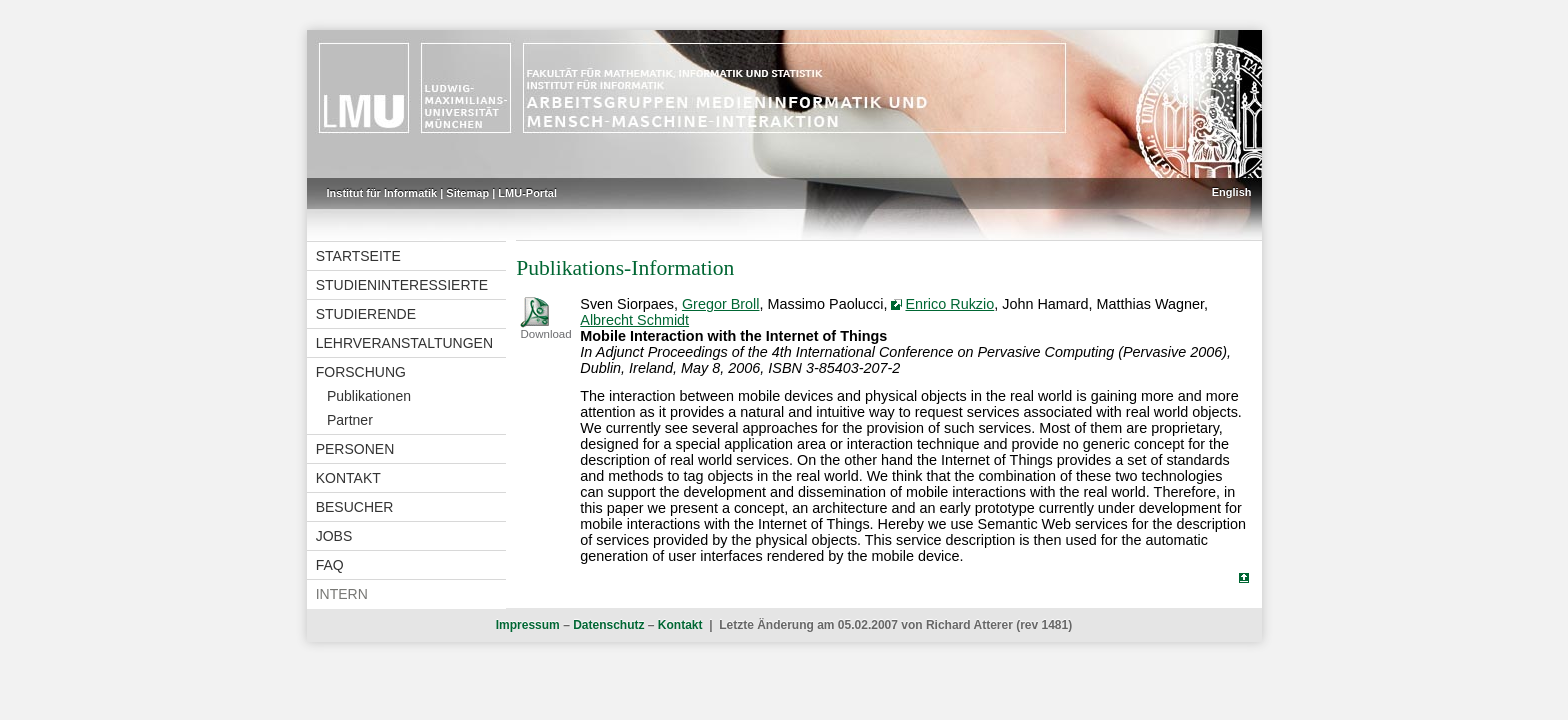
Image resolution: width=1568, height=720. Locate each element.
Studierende (366, 314)
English (1232, 192)
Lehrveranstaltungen (404, 343)
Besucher (355, 507)
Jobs (334, 536)
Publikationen (369, 396)
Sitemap (467, 193)
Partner (350, 420)
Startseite (358, 256)
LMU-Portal (527, 193)
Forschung (361, 372)
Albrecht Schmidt (634, 320)
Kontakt (348, 478)
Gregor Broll (721, 304)
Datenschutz (608, 625)
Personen (355, 449)
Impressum (528, 625)
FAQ (330, 565)
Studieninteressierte (402, 285)
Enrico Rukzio (949, 304)
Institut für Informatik (382, 193)
